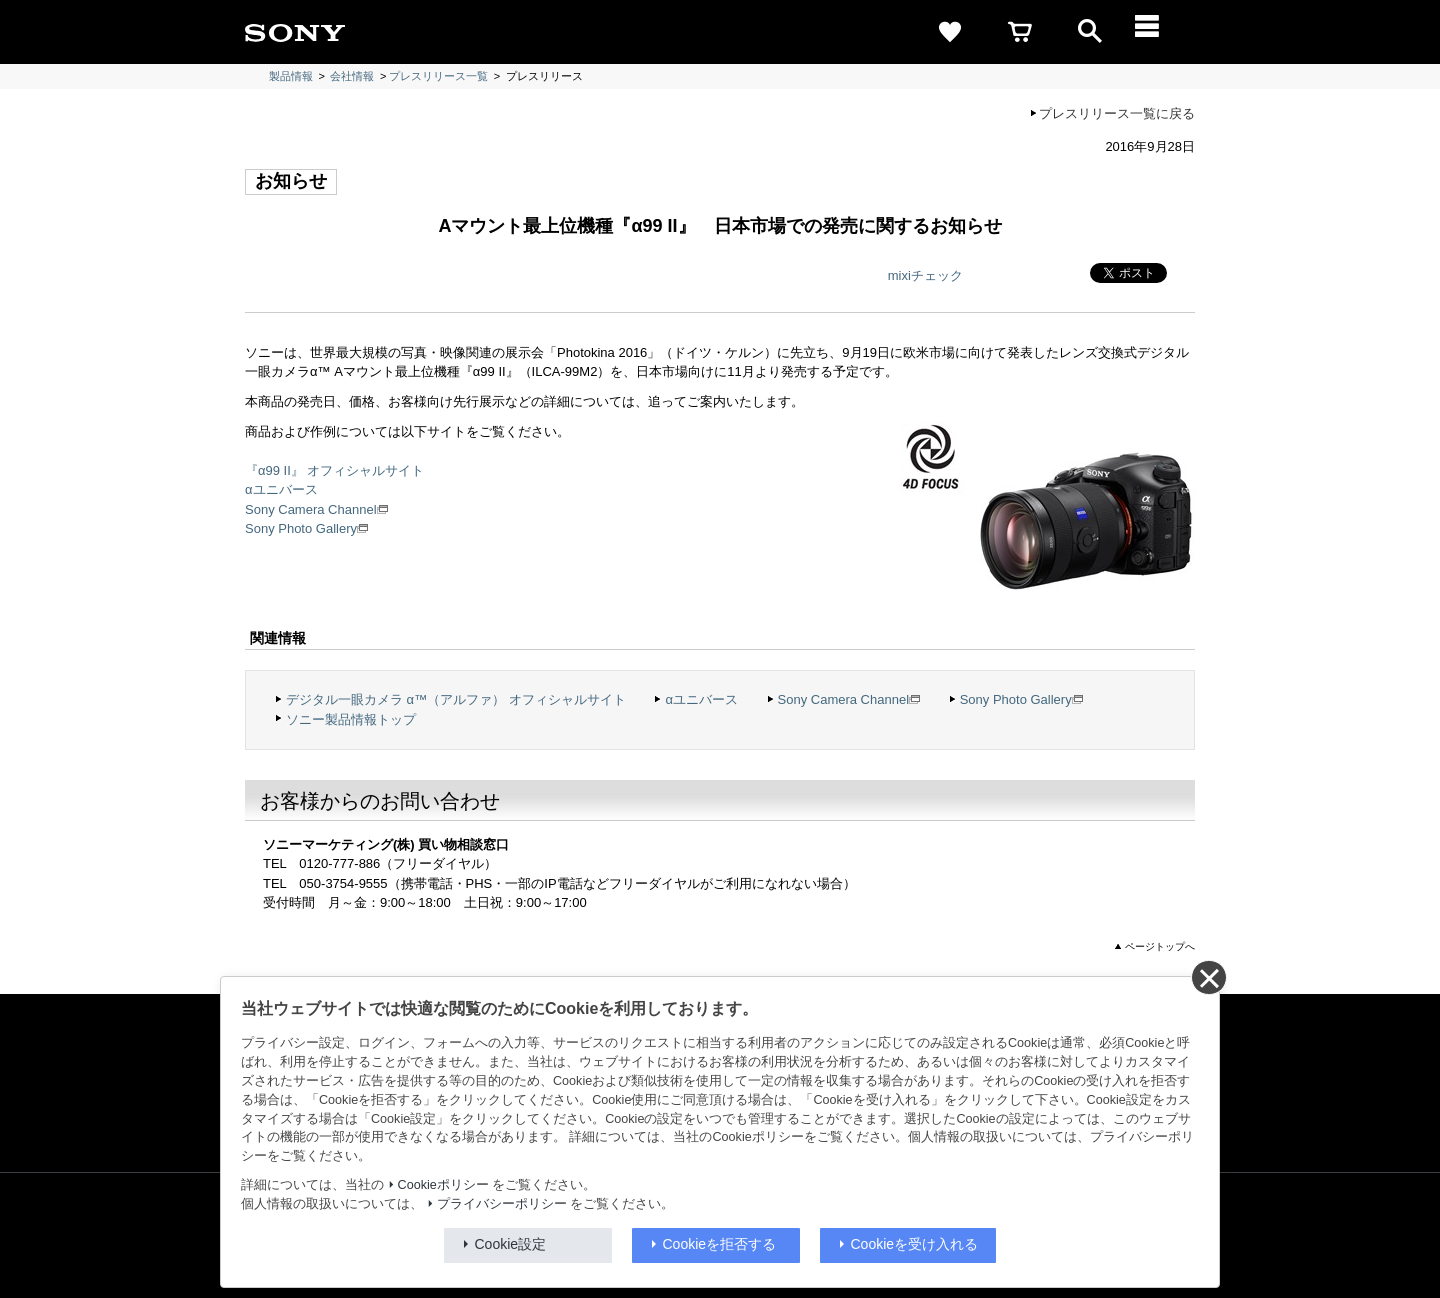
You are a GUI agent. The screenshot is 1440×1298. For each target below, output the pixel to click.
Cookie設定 (511, 1244)
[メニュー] (1160, 32)
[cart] (1020, 32)
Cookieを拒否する (720, 1244)
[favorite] (950, 32)
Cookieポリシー (443, 1185)
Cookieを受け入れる (915, 1244)
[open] (1090, 32)
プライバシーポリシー (502, 1204)
